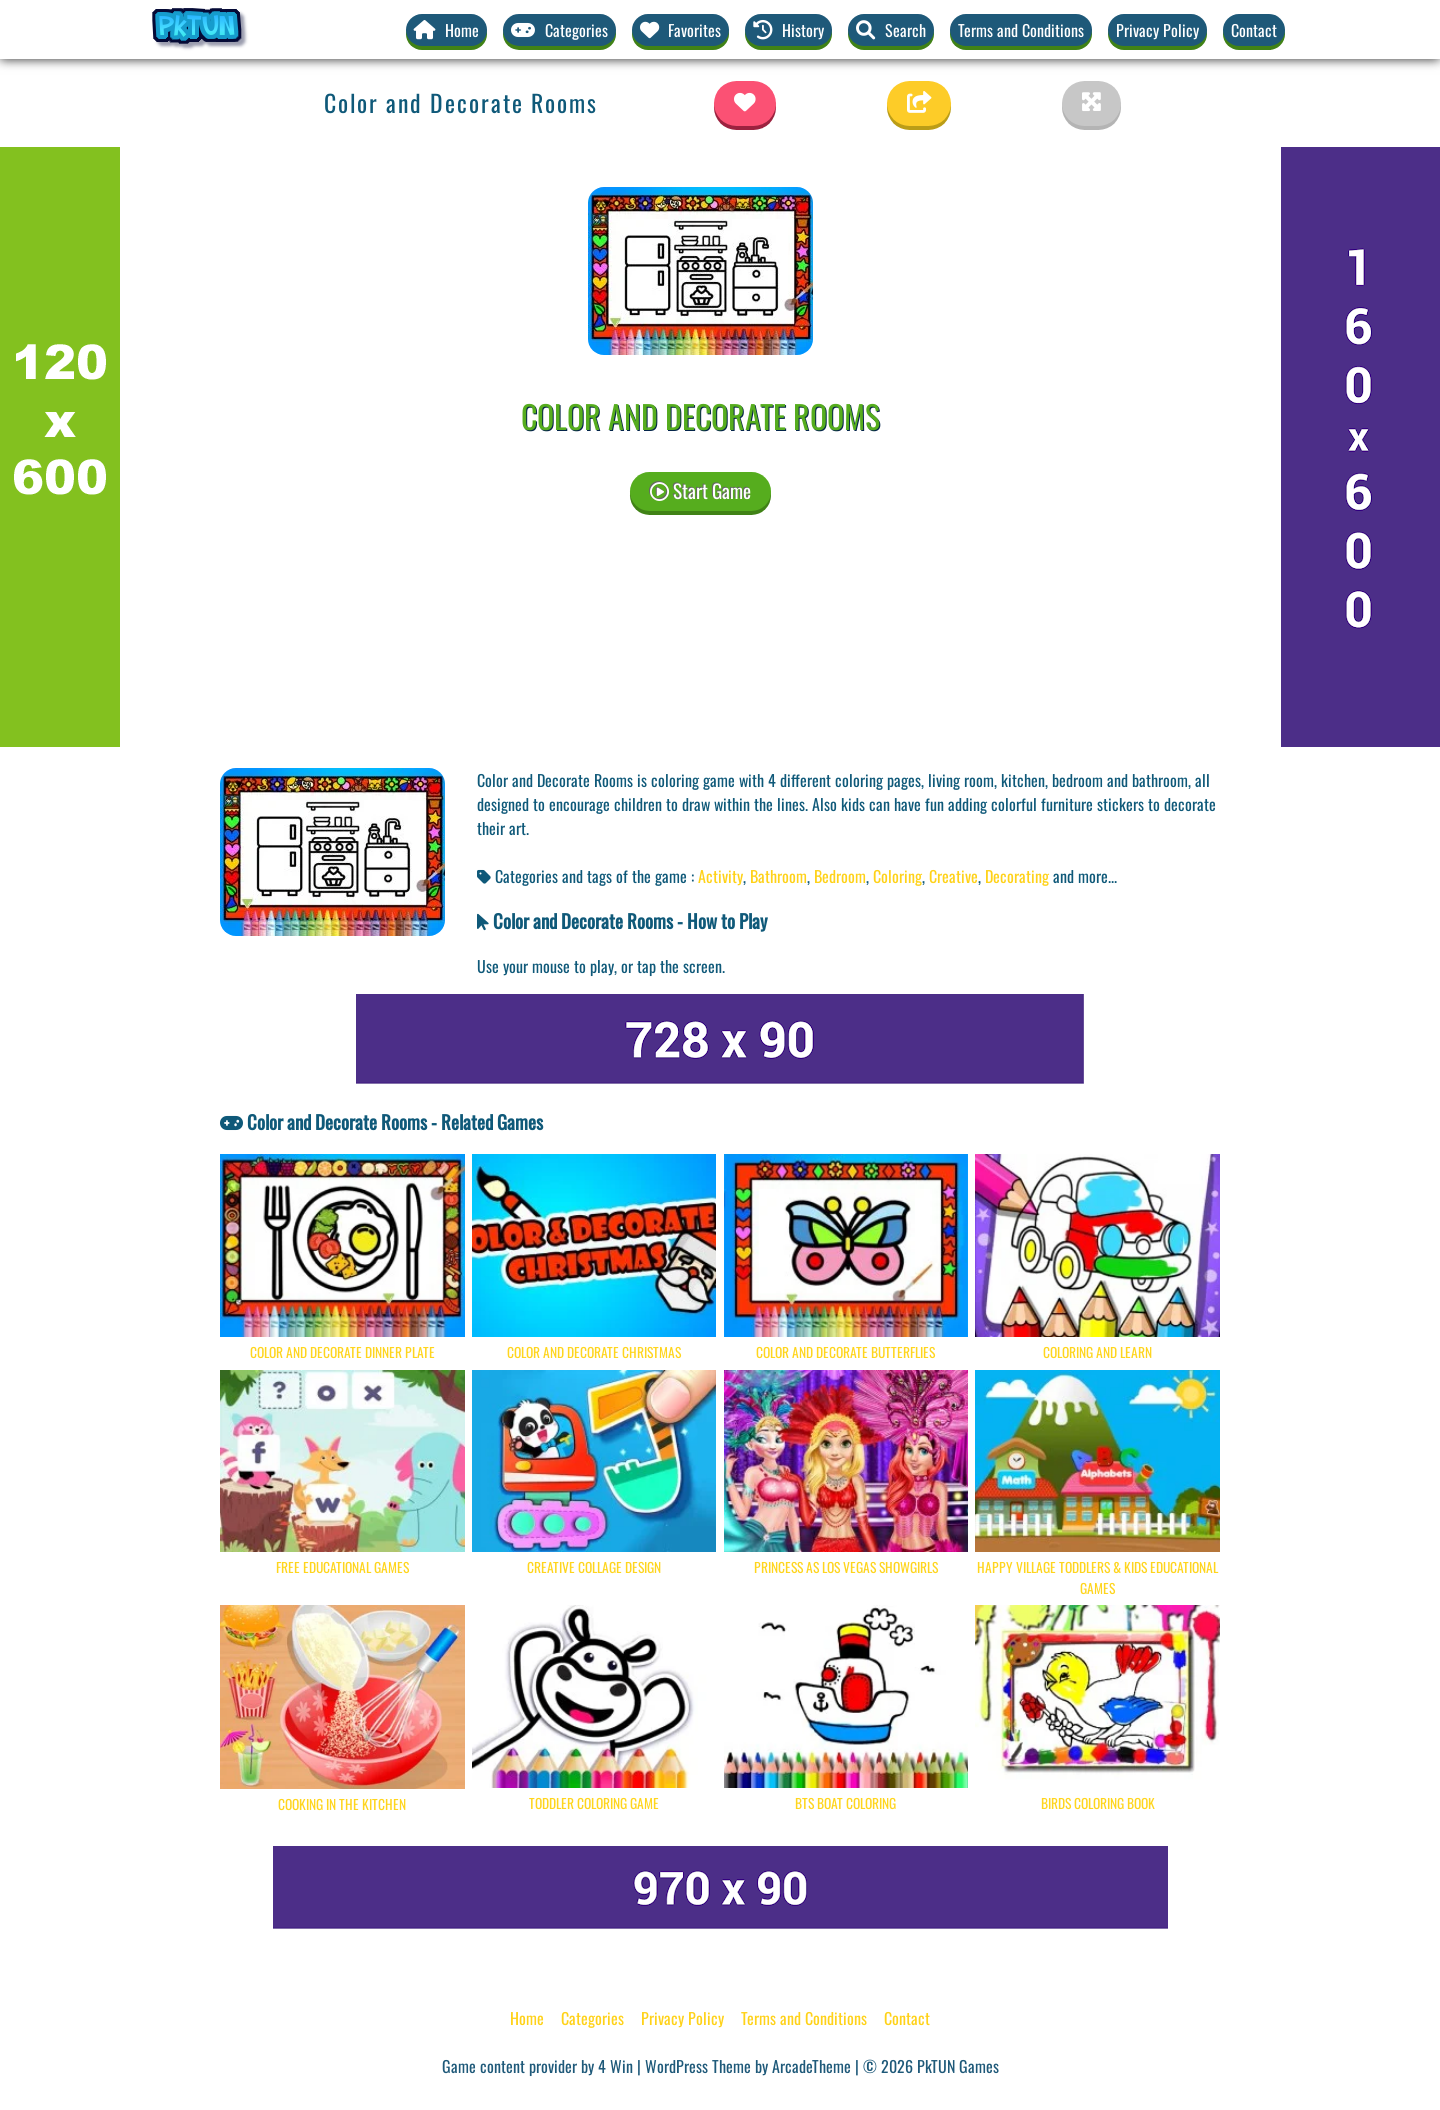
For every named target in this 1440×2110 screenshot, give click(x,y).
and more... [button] (1085, 876)
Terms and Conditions (1021, 30)
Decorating (1017, 876)
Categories (592, 2018)
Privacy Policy (1157, 30)
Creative (953, 876)
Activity (720, 876)
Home (527, 2018)
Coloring (897, 876)
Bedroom (840, 876)
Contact (1254, 30)
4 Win (615, 2066)
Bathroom (778, 876)
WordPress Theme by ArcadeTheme (748, 2066)
